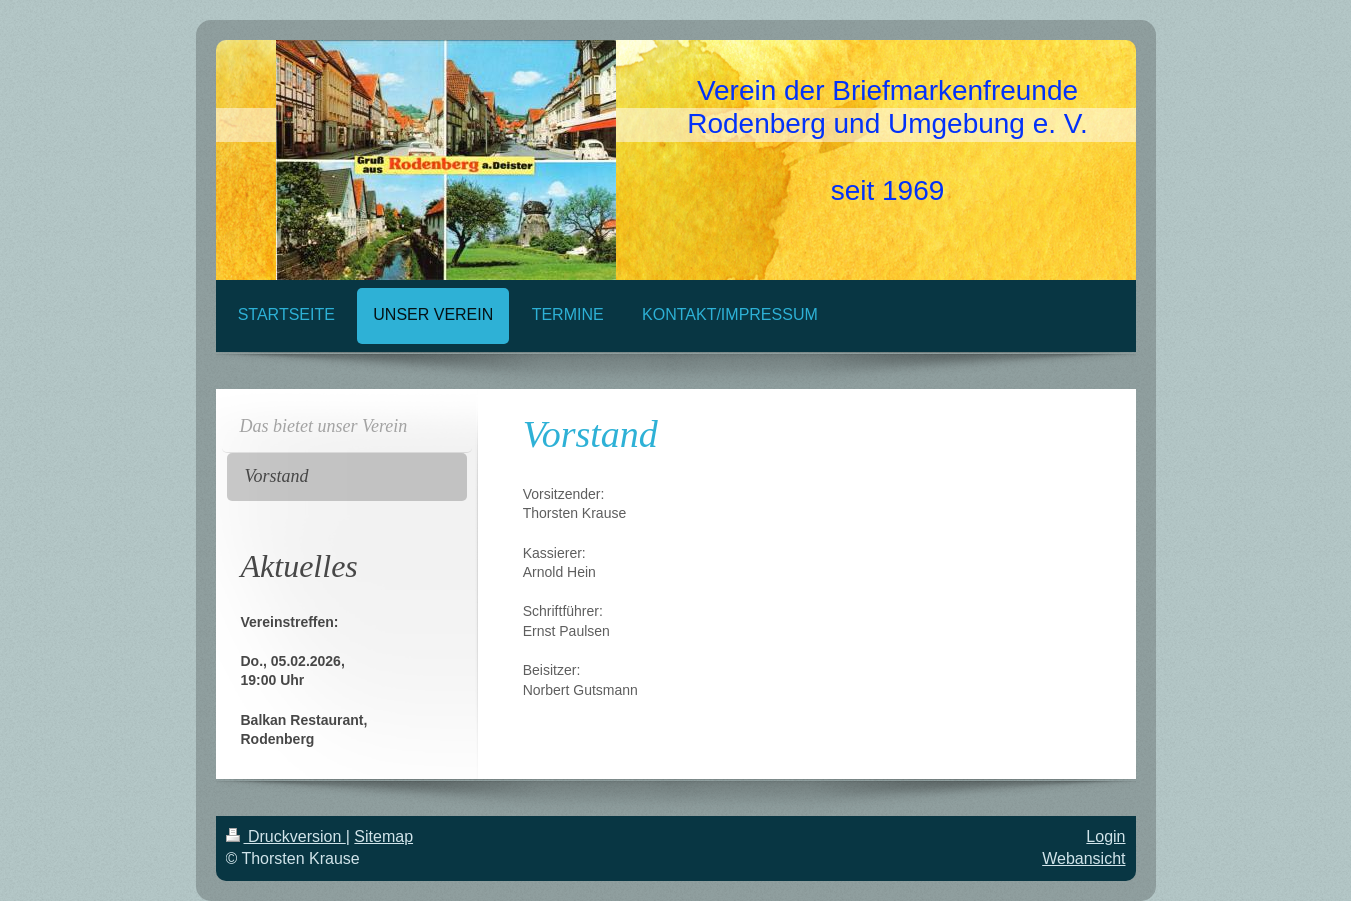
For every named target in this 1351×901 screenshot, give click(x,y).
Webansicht (1083, 858)
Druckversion (286, 836)
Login (1105, 836)
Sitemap (383, 836)
